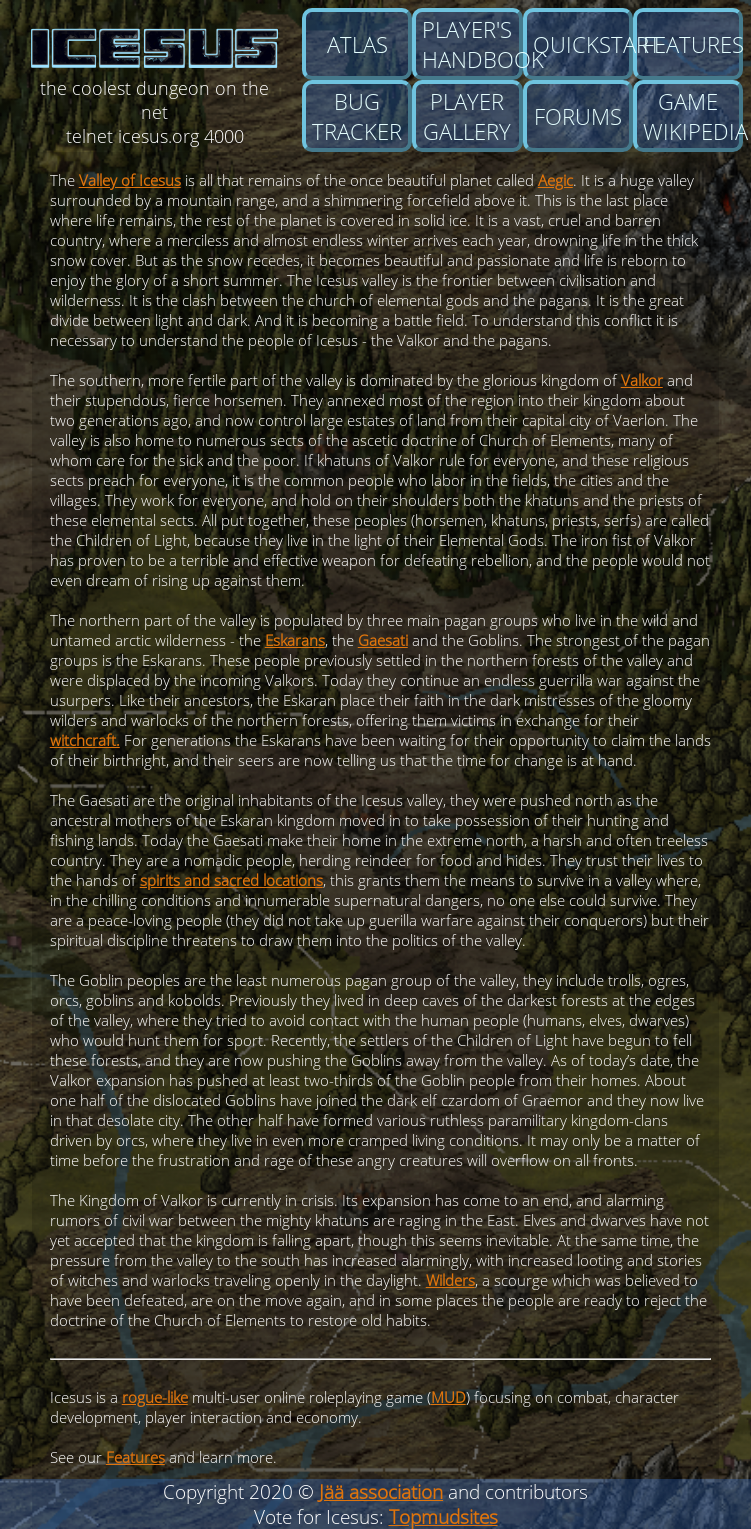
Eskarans (295, 640)
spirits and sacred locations (231, 880)
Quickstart (583, 44)
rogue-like (155, 1397)
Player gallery (467, 116)
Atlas (357, 44)
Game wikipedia (693, 116)
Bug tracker (357, 116)
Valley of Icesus (130, 180)
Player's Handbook (472, 44)
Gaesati (383, 640)
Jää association (381, 1491)
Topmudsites (443, 1516)
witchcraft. (85, 740)
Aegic (555, 180)
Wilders (450, 1280)
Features (693, 44)
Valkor (642, 380)
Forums (578, 116)
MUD (448, 1397)
